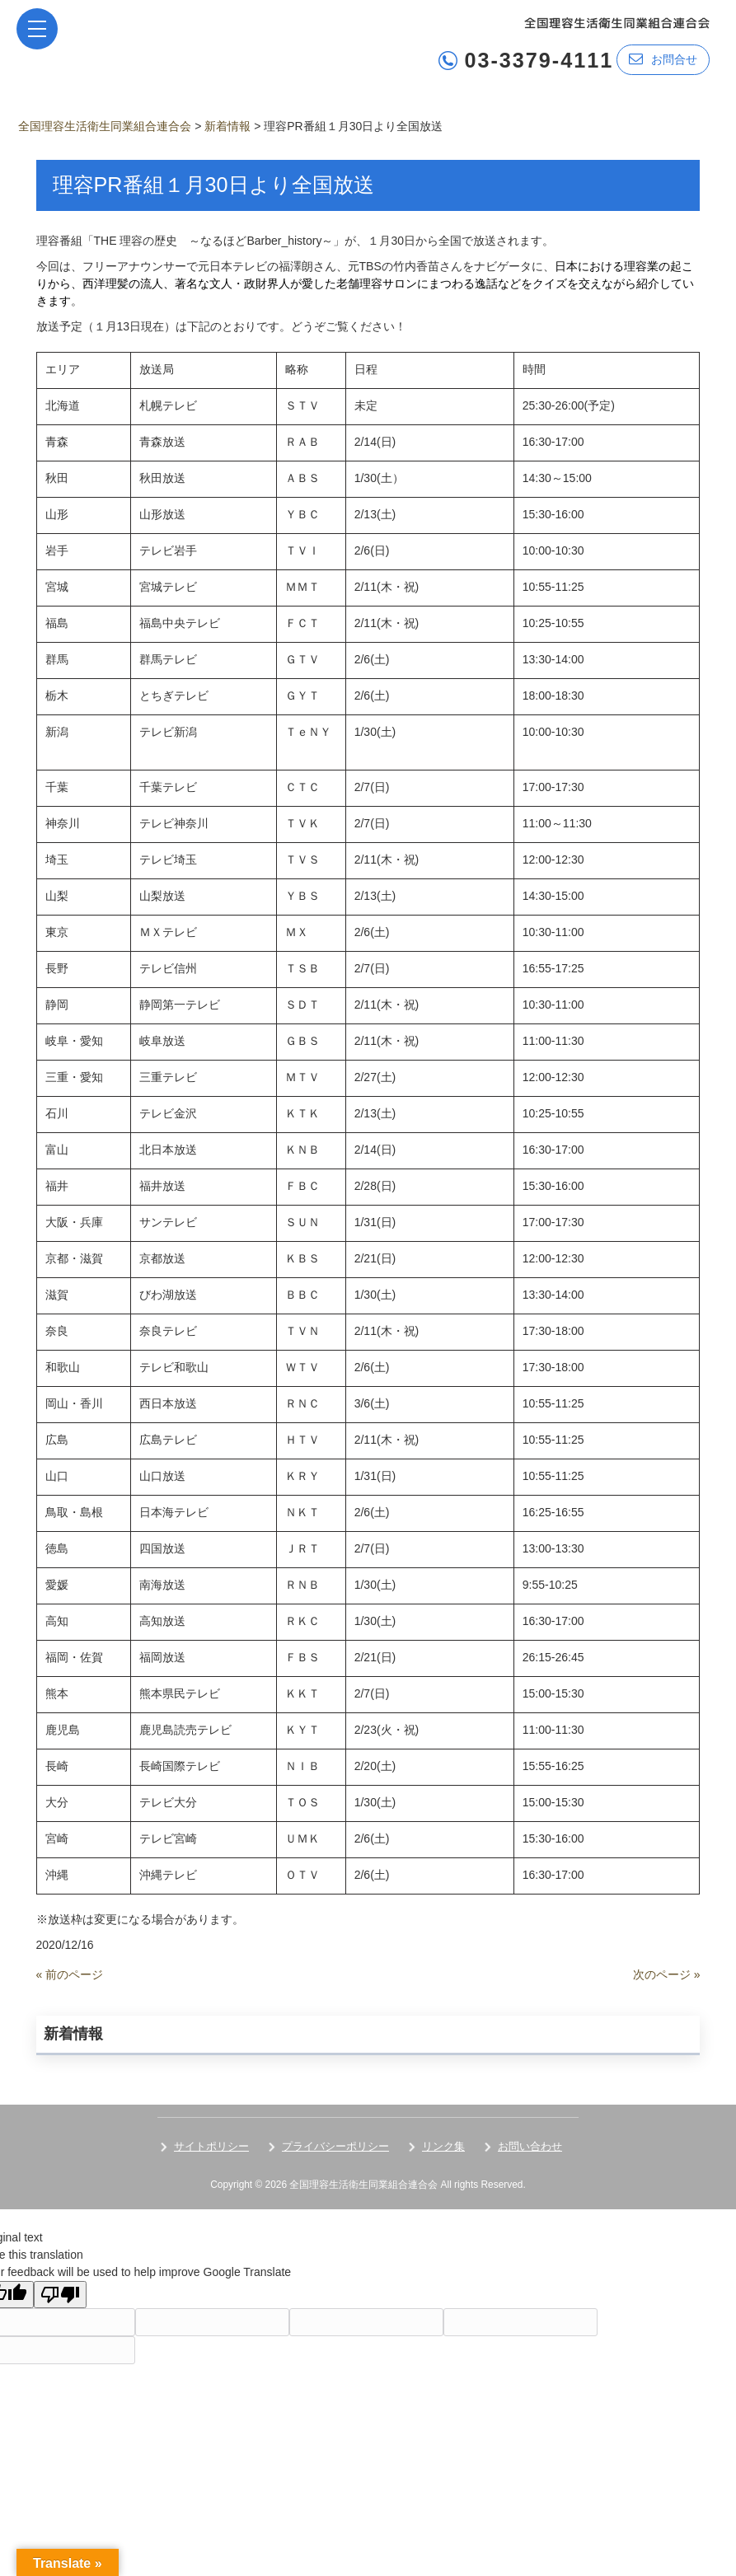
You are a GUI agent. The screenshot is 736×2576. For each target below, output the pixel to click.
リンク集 (443, 2145)
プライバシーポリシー (335, 2145)
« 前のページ (70, 1973)
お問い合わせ (530, 2145)
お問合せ (663, 59)
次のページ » (667, 1973)
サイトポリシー (211, 2145)
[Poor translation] (60, 2293)
